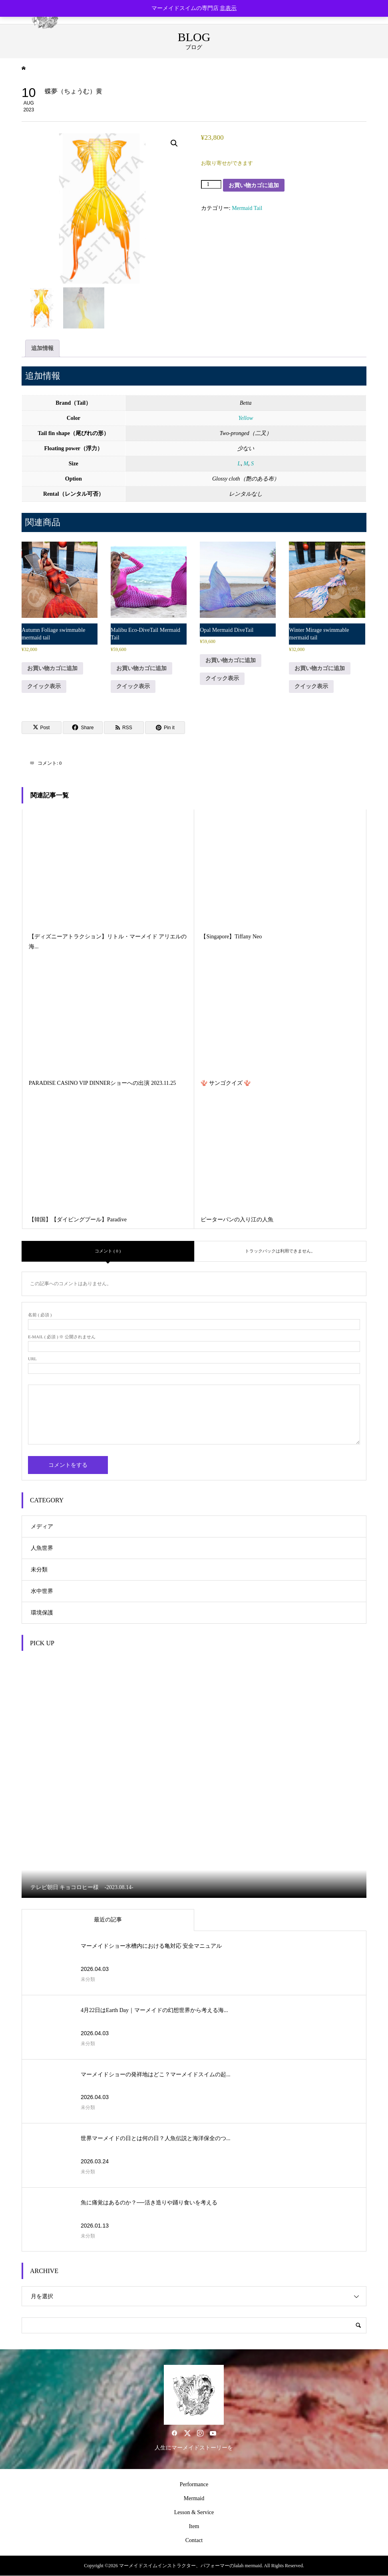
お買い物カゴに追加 (254, 185)
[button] (174, 143)
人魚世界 (42, 1548)
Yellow (245, 418)
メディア (42, 1526)
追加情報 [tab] (42, 348)
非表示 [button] (228, 8)
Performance (194, 2484)
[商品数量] (211, 184)
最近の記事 (108, 1920)
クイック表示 (44, 686)
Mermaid (194, 2498)
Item (194, 2526)
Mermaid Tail (247, 208)
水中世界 (42, 1591)
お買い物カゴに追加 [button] (52, 668)
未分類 (39, 1570)
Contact (194, 2540)
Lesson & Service (194, 2512)
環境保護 (42, 1613)
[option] (194, 1777)
